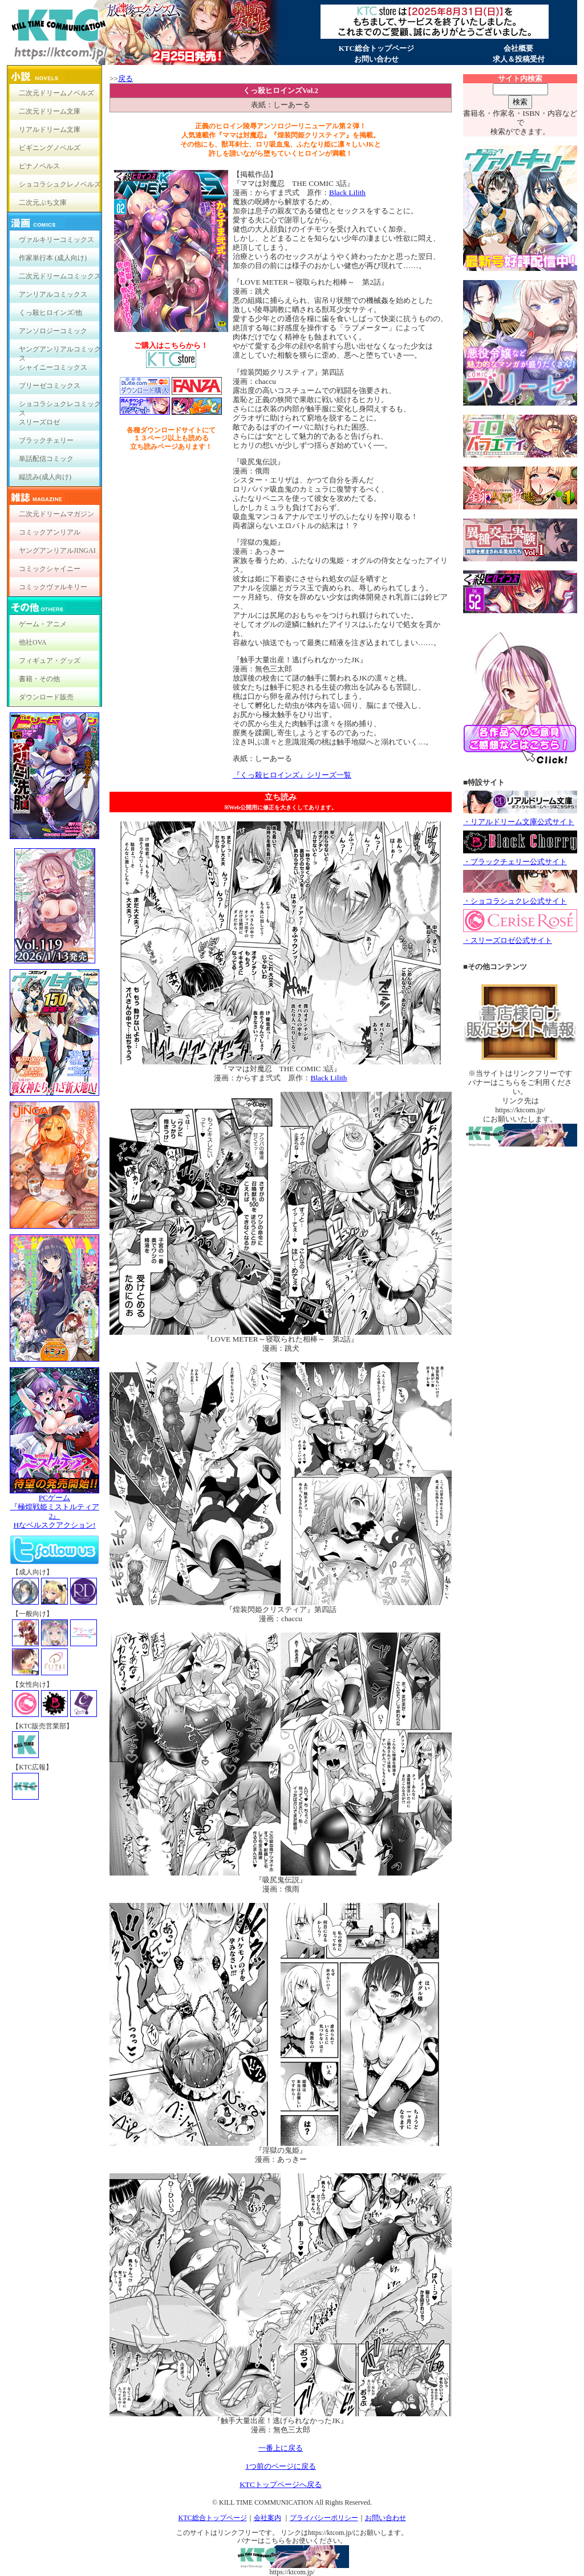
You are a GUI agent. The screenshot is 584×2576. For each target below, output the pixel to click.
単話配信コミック (46, 459)
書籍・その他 (39, 679)
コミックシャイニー (49, 569)
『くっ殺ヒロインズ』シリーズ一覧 (292, 775)
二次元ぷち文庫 (43, 202)
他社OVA (32, 642)
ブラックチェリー (46, 440)
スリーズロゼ (39, 422)
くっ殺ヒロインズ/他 (50, 313)
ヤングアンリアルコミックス (60, 351)
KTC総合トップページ (376, 48)
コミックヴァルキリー (53, 587)
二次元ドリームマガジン (56, 514)
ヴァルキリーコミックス (56, 240)
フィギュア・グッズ (49, 661)
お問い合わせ (376, 59)
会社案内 (267, 2518)
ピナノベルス (39, 166)
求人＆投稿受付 (519, 59)
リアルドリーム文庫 (49, 129)
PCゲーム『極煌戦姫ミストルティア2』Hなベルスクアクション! (54, 1508)
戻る (125, 78)
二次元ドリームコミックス (60, 276)
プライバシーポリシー (324, 2518)
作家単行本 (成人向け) (53, 258)
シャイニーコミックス (53, 367)
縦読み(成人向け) (45, 477)
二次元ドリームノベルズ (56, 93)
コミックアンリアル (49, 532)
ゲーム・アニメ (43, 624)
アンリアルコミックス (53, 294)
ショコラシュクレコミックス (60, 406)
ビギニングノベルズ (49, 148)
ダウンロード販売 (46, 697)
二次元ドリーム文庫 (49, 111)
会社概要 (518, 48)
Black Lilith (347, 192)
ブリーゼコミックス (49, 386)
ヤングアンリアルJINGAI (57, 550)
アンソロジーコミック (53, 331)
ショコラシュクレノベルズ (60, 184)
